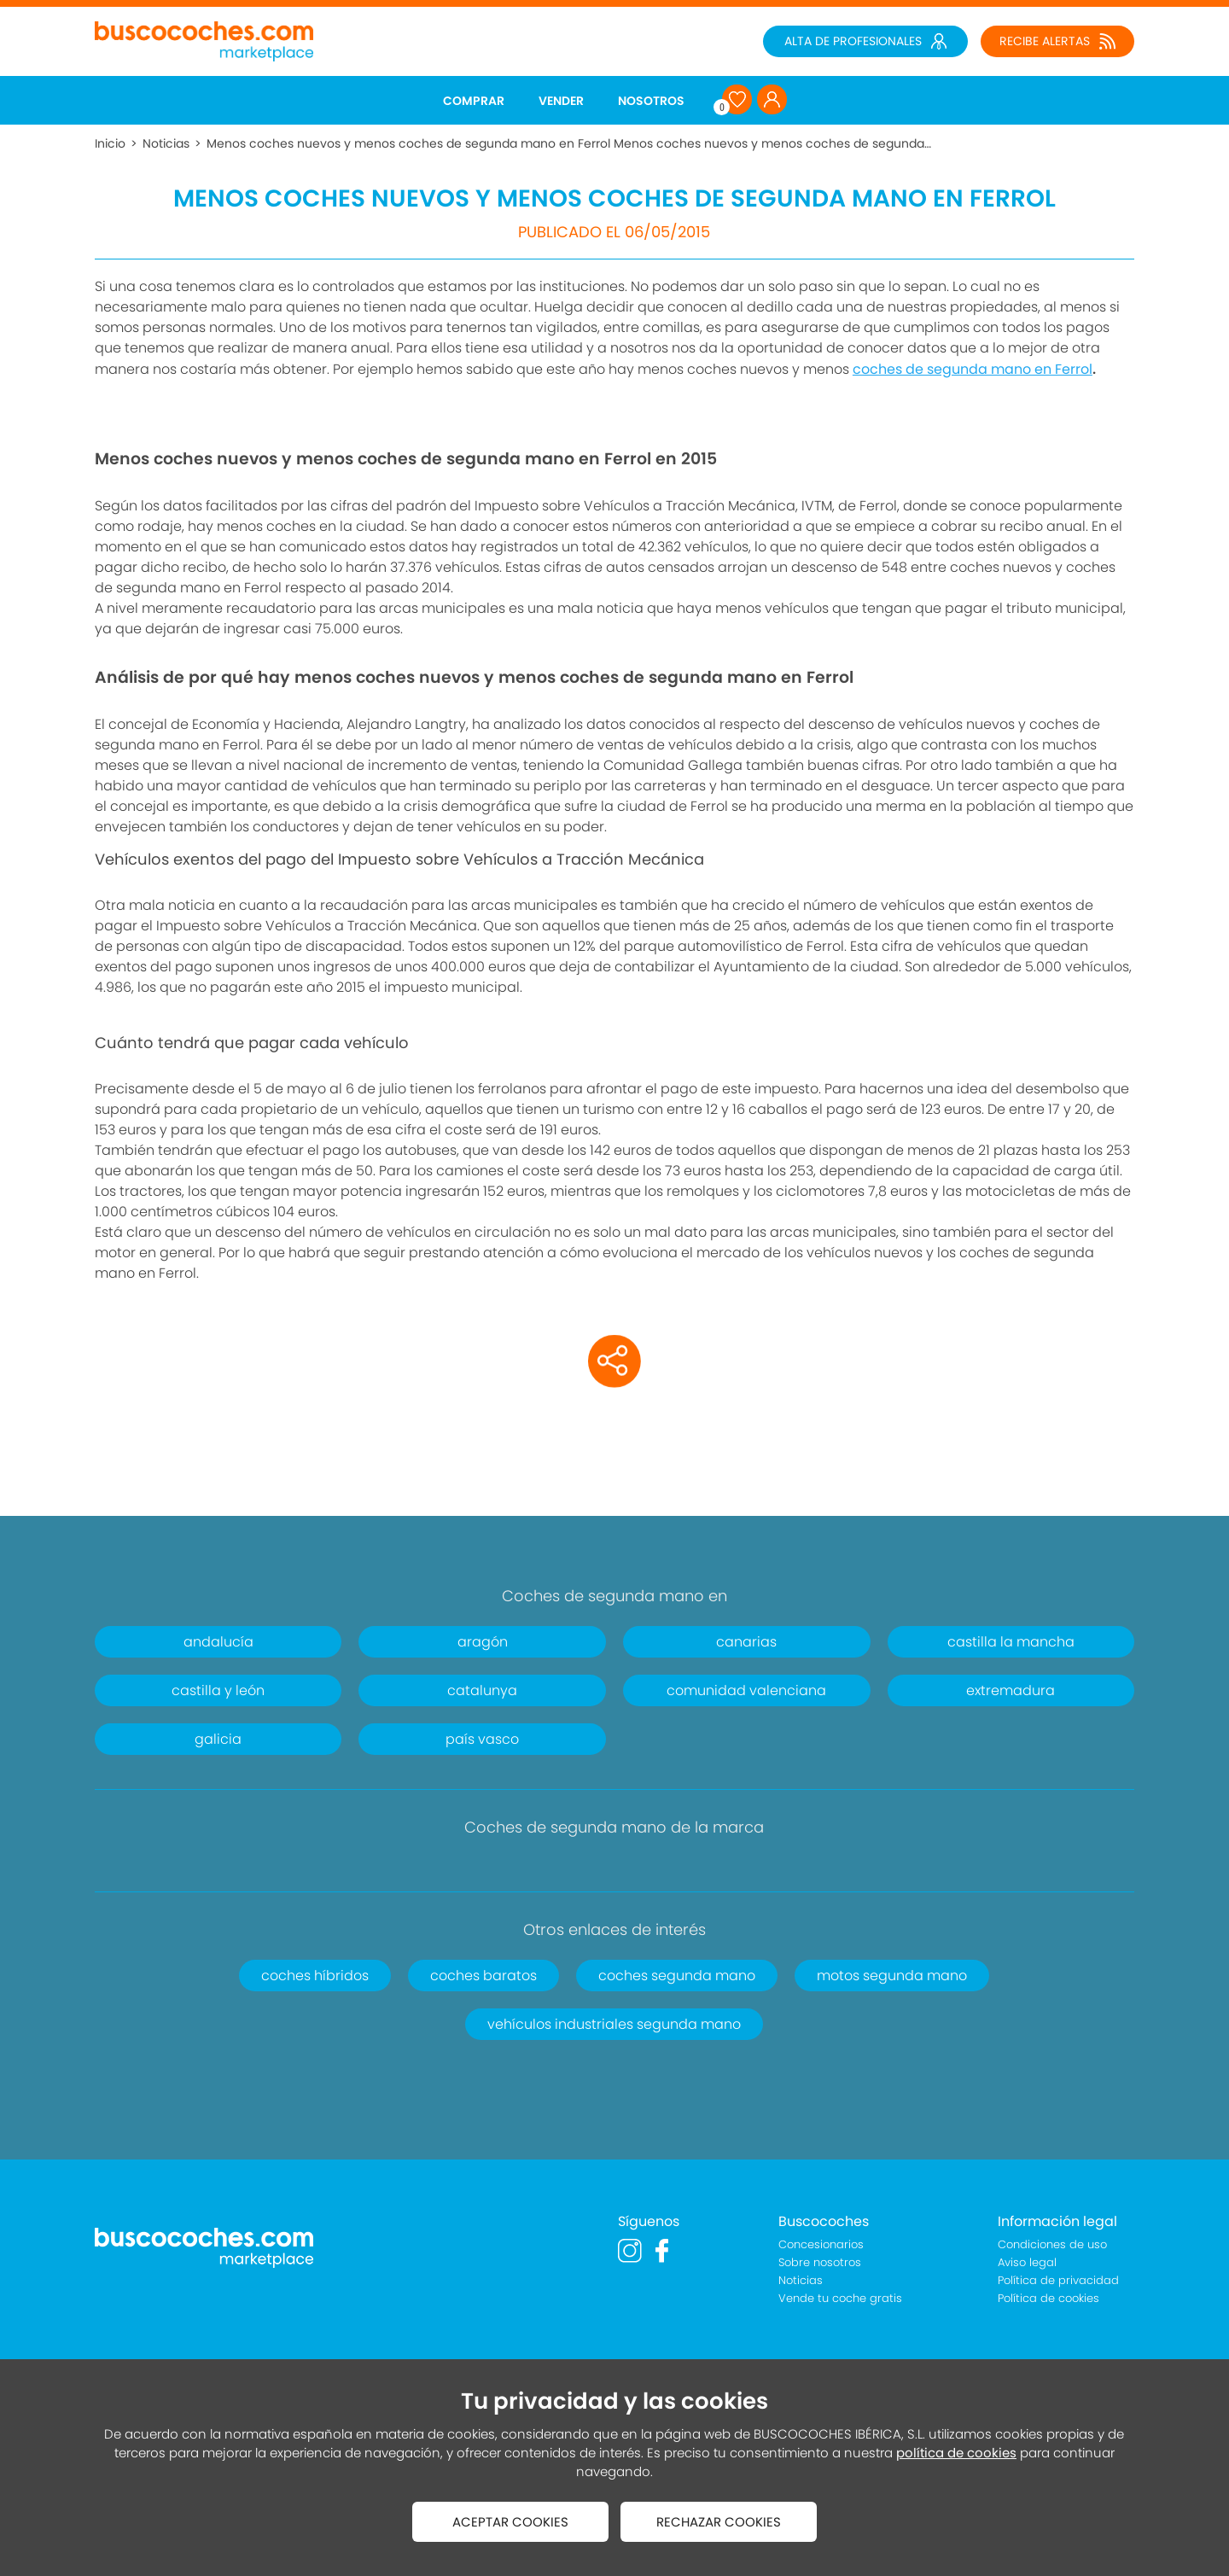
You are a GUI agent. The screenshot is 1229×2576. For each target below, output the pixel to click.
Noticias (166, 143)
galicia (218, 1739)
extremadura (1010, 1690)
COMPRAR (473, 100)
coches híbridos (315, 1975)
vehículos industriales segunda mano (614, 2024)
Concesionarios (821, 2244)
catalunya (482, 1690)
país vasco (482, 1739)
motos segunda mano (892, 1975)
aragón (482, 1642)
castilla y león (218, 1690)
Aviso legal (1027, 2262)
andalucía (218, 1642)
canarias (746, 1642)
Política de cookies (1048, 2298)
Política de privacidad (1058, 2280)
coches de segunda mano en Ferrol (972, 369)
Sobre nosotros (819, 2262)
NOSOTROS (651, 100)
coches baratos (483, 1975)
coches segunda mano (676, 1975)
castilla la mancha (1011, 1642)
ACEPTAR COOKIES (510, 2522)
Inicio (110, 143)
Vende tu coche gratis (840, 2298)
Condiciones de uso (1052, 2244)
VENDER (561, 100)
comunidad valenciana (746, 1690)
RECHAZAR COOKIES (718, 2522)
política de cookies (956, 2453)
